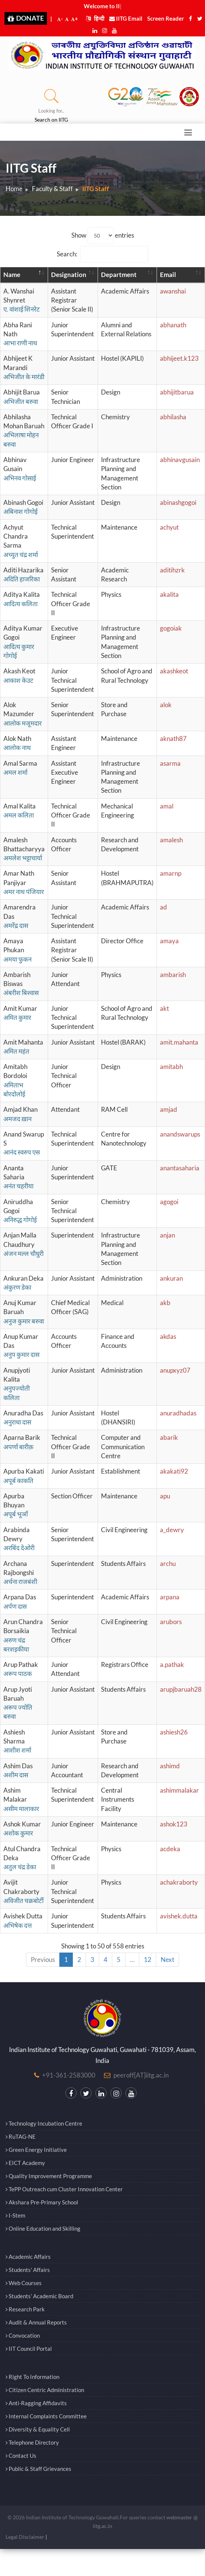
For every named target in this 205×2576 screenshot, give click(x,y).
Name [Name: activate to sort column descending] (11, 275)
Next (167, 1959)
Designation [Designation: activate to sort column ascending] (68, 275)
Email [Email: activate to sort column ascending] (168, 275)
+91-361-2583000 (68, 2075)
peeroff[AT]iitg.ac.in (141, 2075)
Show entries (102, 235)
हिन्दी (95, 18)
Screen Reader (165, 18)
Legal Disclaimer (25, 2537)
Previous (43, 1959)
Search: (102, 254)
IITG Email (125, 18)
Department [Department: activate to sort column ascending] (119, 275)
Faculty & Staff (52, 189)
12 (147, 1959)
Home (14, 189)
